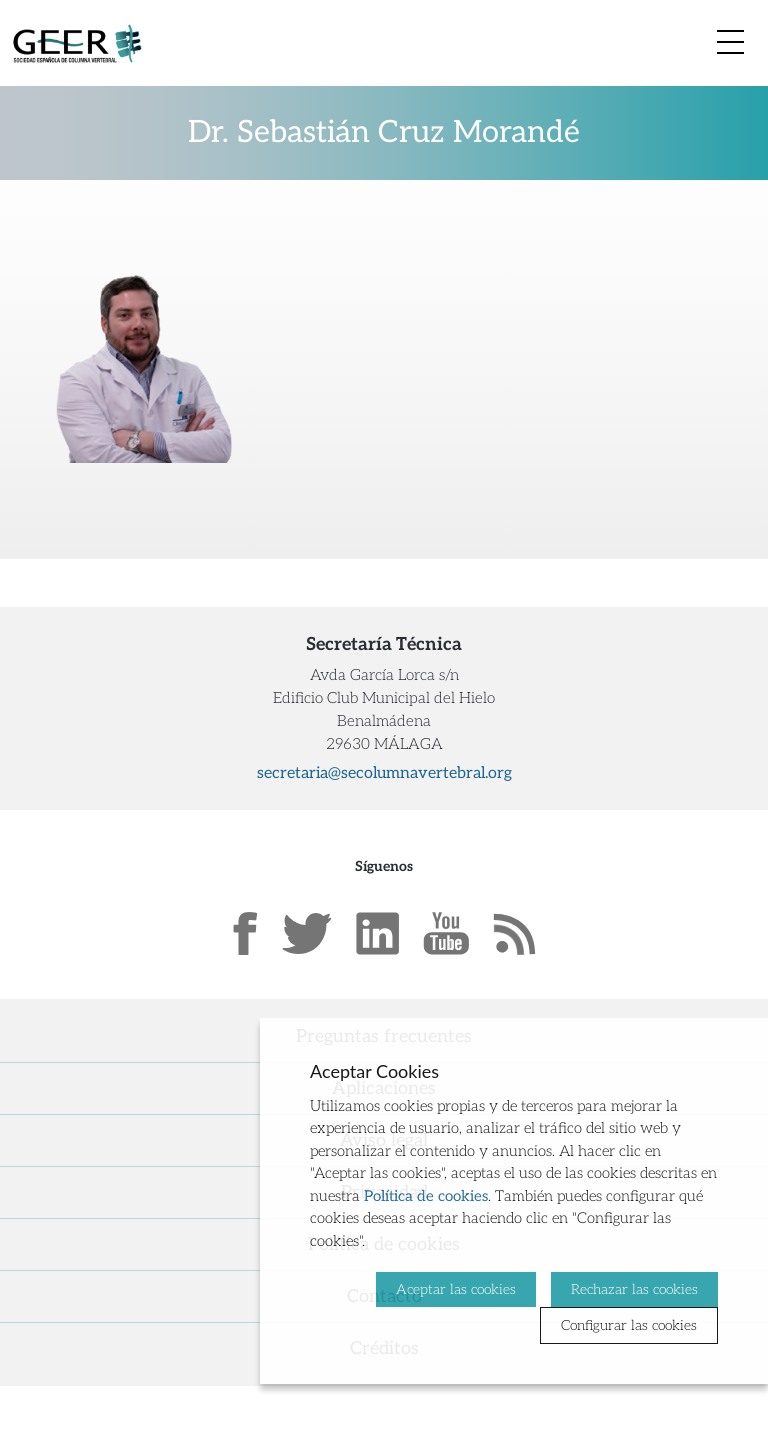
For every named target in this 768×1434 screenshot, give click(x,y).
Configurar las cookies (629, 1325)
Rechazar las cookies (634, 1289)
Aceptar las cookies (456, 1289)
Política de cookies (426, 1196)
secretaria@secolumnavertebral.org (384, 773)
